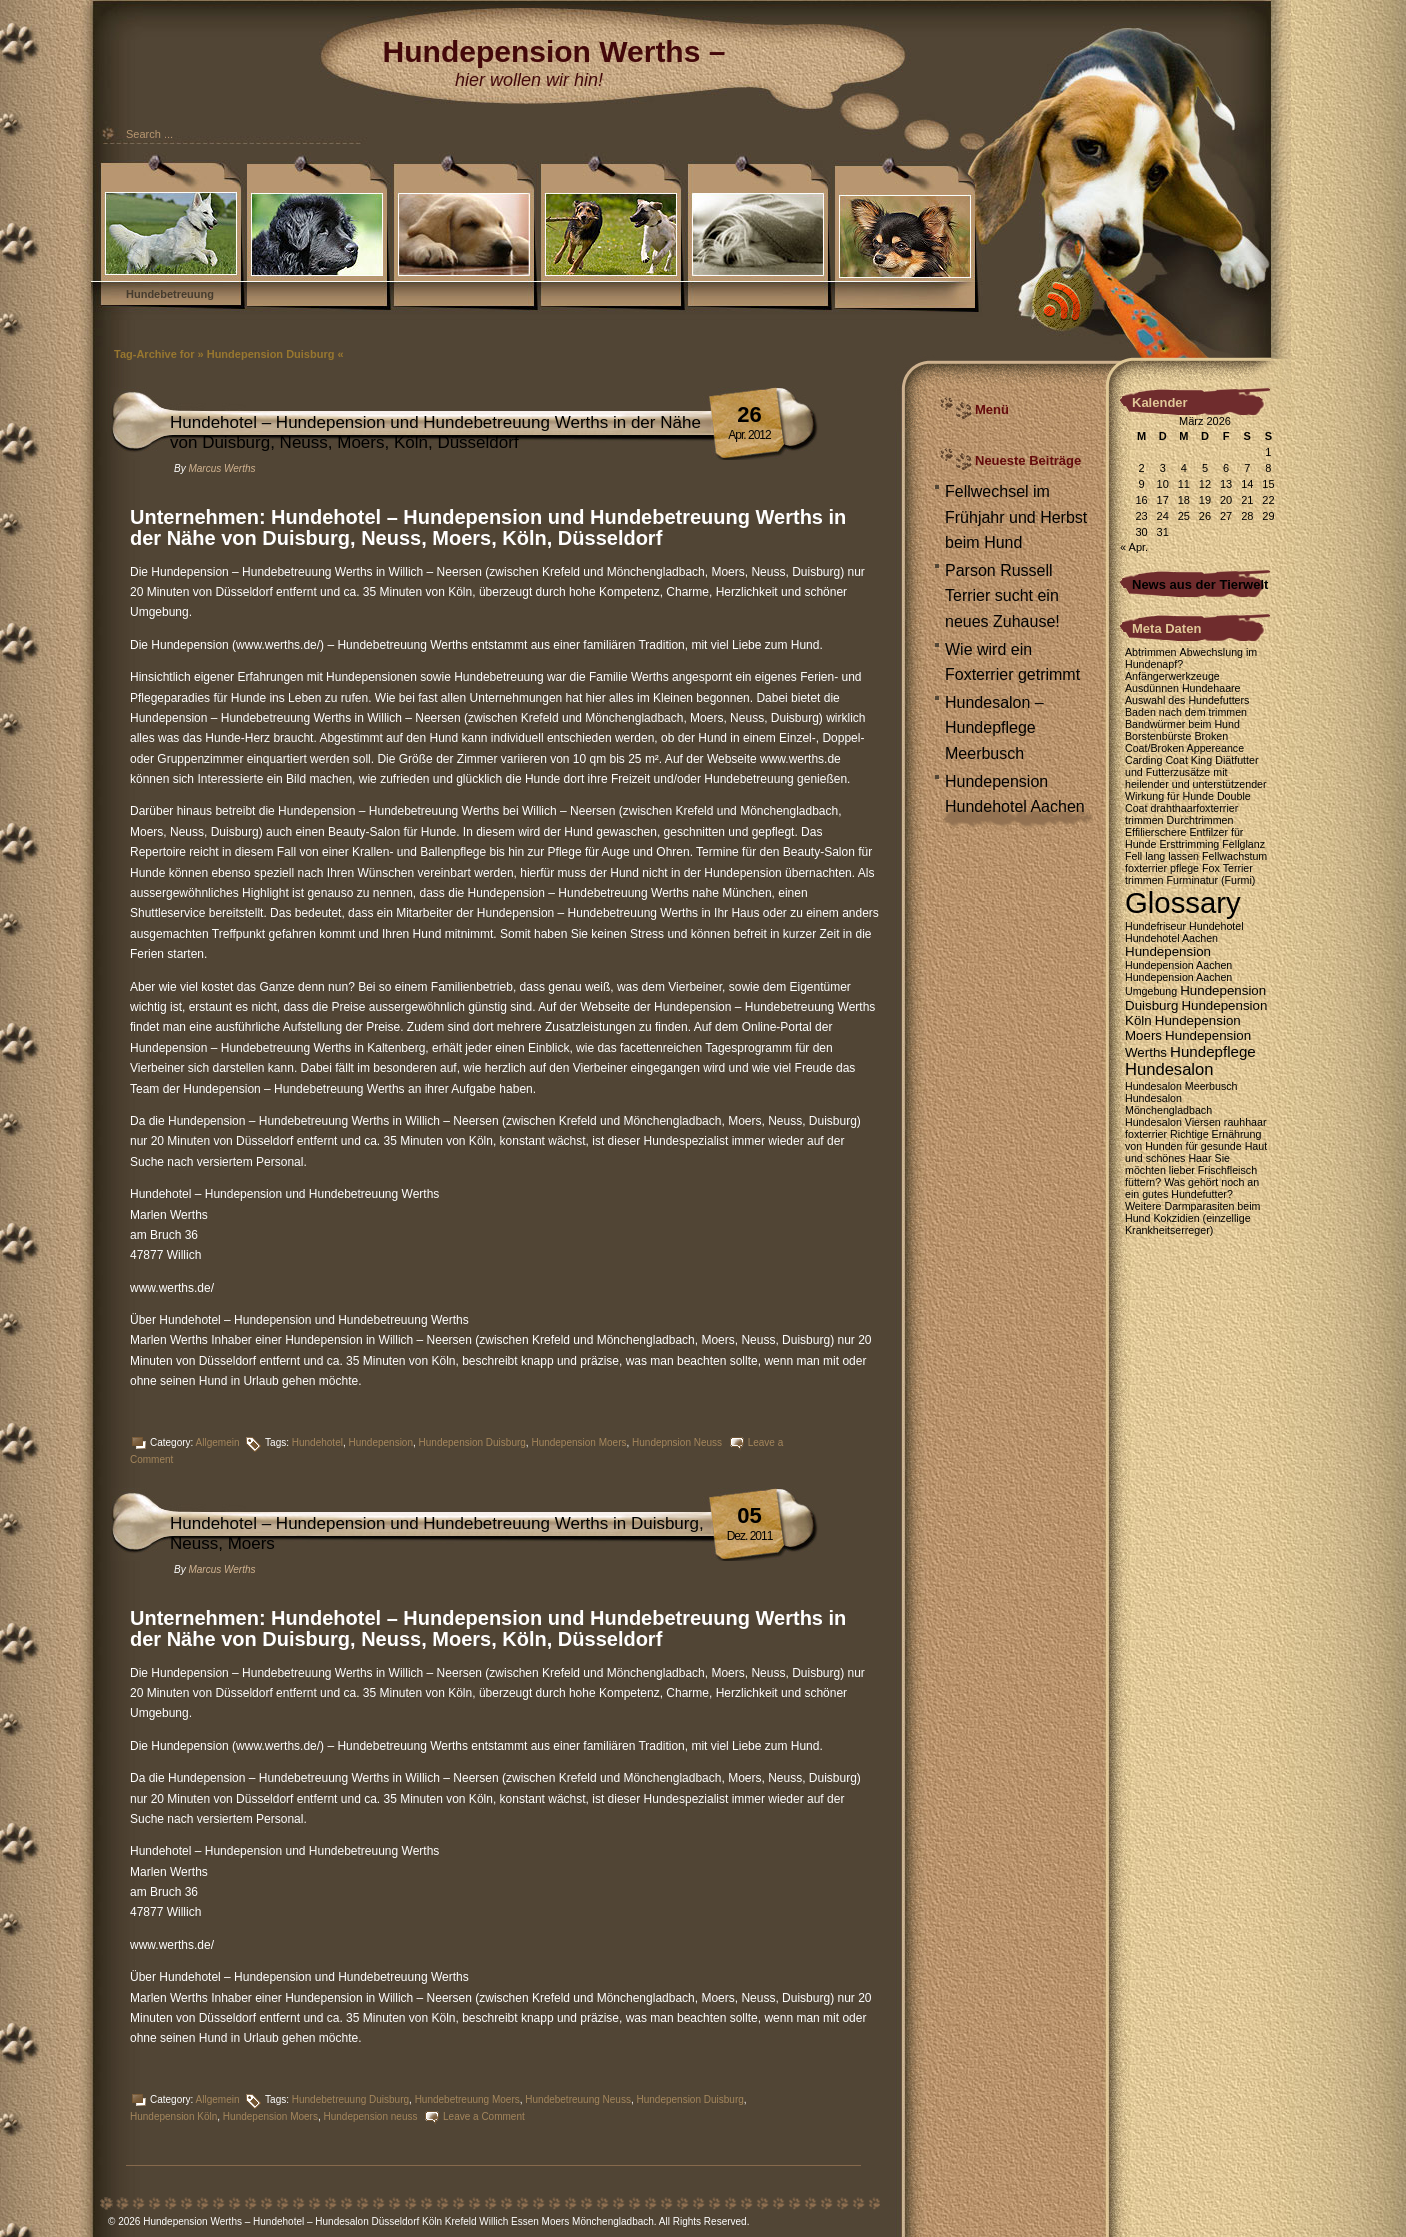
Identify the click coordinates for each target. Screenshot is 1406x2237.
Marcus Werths (221, 468)
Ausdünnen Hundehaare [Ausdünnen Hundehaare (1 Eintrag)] (1183, 688)
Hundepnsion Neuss (677, 1442)
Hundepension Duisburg (472, 1442)
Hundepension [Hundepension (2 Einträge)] (1168, 951)
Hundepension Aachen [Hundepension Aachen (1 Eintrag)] (1178, 965)
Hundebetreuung (170, 294)
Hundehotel (317, 1442)
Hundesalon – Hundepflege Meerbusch (994, 728)
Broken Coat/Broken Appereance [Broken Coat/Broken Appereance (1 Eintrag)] (1184, 742)
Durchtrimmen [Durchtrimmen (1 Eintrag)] (1200, 820)
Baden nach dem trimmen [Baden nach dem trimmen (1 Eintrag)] (1186, 712)
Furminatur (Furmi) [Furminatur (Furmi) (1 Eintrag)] (1211, 880)
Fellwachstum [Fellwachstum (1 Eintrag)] (1234, 856)
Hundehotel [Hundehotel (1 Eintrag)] (1216, 926)
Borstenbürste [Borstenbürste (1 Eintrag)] (1158, 736)
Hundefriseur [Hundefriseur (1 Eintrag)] (1155, 926)
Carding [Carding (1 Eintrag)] (1143, 760)
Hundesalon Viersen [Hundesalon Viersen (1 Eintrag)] (1173, 1122)
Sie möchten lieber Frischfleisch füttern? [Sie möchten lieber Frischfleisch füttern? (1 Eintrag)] (1191, 1170)
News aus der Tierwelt (1200, 584)
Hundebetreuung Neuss (578, 2099)
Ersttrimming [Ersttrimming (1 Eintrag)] (1189, 844)
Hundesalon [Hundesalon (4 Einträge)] (1169, 1069)
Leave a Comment (484, 2116)
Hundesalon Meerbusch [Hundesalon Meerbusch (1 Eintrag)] (1181, 1086)
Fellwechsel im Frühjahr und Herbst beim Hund (1016, 517)
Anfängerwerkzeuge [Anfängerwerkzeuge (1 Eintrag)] (1172, 676)
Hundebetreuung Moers (467, 2099)
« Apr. (1134, 547)
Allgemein (218, 1442)
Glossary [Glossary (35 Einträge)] (1183, 902)
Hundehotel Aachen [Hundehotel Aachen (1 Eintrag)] (1171, 938)
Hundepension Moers (578, 1442)
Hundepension (380, 1442)
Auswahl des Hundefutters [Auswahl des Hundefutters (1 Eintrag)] (1187, 700)
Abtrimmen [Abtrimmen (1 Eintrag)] (1151, 652)
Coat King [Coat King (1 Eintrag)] (1188, 760)
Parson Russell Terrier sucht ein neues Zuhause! (1002, 596)
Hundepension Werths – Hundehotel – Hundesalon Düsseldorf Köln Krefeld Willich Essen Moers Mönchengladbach (398, 2221)
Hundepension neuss (370, 2116)
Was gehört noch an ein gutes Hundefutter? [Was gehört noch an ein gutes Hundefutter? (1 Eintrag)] (1192, 1188)
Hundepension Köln (173, 2116)
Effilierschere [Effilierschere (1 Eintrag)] (1155, 832)
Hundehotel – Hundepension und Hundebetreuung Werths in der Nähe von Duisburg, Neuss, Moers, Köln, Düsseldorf (435, 432)
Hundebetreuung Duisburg (350, 2099)
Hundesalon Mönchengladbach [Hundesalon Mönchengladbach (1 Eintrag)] (1168, 1104)
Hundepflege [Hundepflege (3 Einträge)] (1213, 1051)
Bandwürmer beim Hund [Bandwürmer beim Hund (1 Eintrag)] (1182, 724)
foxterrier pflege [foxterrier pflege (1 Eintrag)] (1162, 868)
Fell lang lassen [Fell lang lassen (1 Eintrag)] (1162, 856)
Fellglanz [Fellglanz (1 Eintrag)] (1243, 844)
